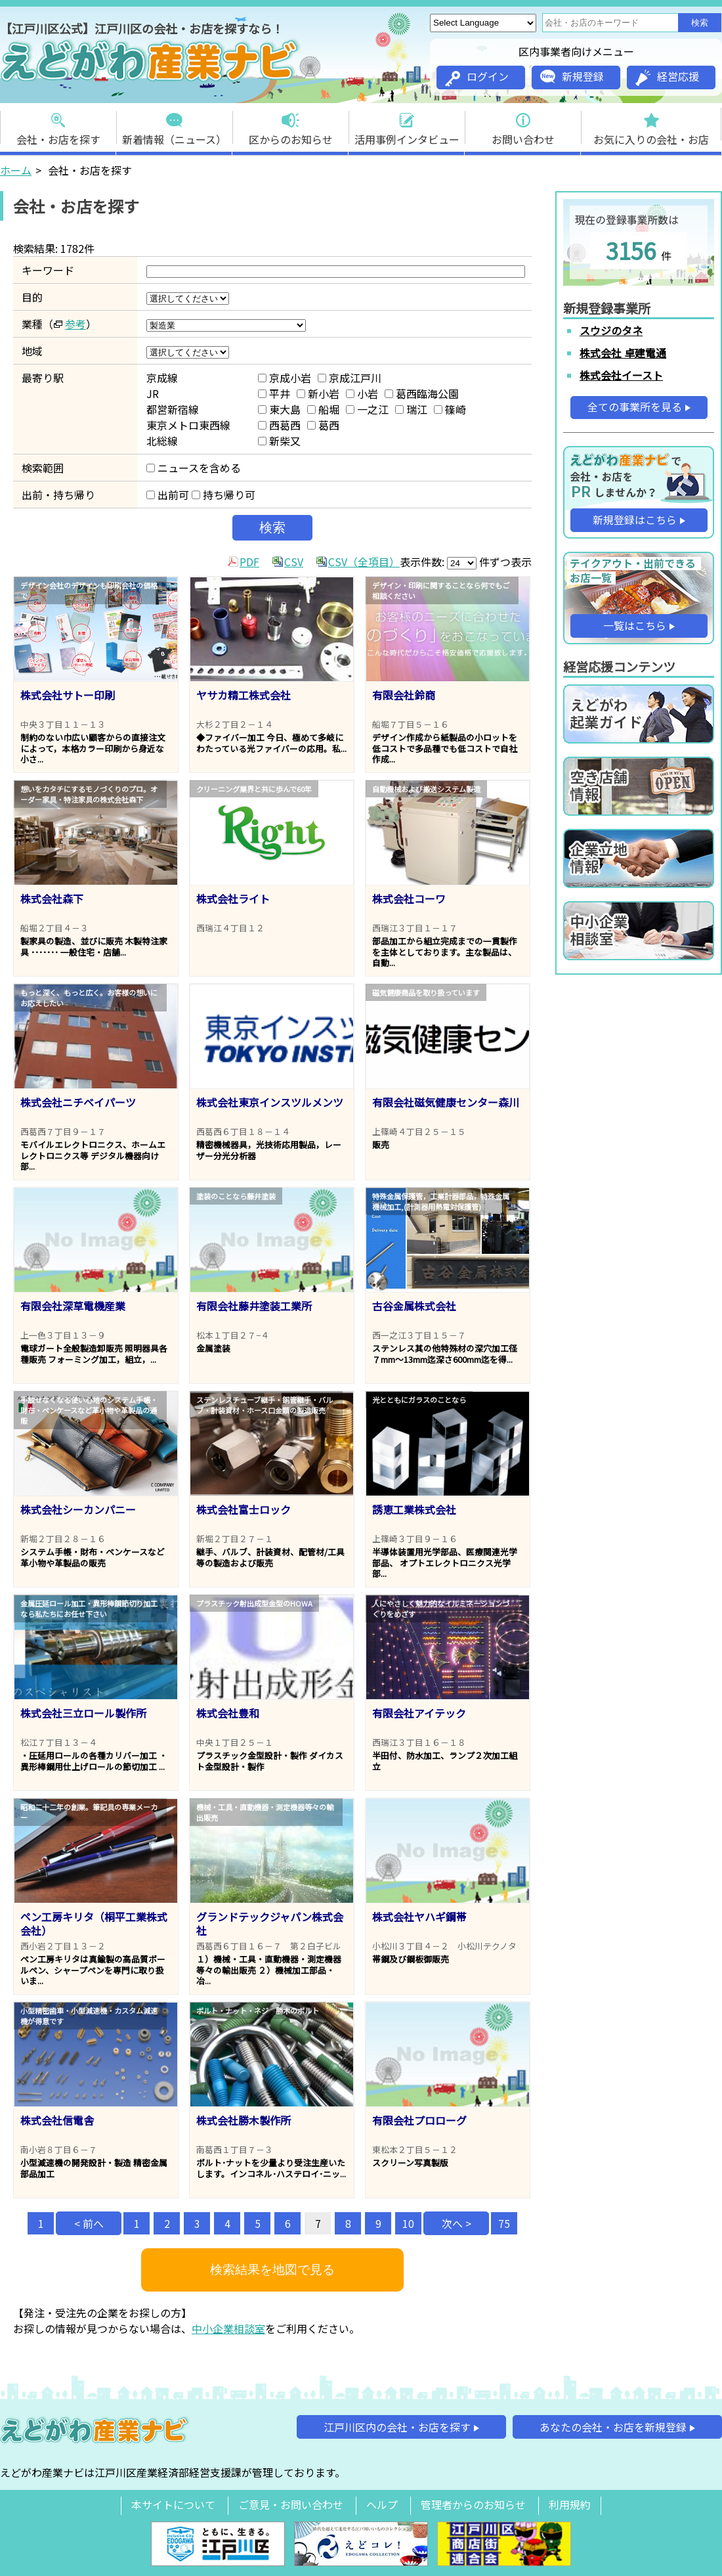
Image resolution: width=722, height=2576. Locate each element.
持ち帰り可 (223, 494)
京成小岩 (284, 378)
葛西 (323, 425)
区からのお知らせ (291, 125)
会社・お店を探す (58, 125)
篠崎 (450, 409)
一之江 (367, 409)
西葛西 (279, 425)
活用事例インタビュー (406, 125)
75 (504, 2223)
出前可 (167, 494)
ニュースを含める (193, 468)
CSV (293, 561)
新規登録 (572, 76)
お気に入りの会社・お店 (651, 125)
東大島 (279, 409)
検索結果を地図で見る (272, 2269)
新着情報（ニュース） (174, 125)
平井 (274, 393)
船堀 (323, 409)
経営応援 (667, 77)
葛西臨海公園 (422, 393)
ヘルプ (382, 2504)
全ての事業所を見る (634, 406)
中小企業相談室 (228, 2328)
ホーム (16, 170)
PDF (249, 561)
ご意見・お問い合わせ (290, 2504)
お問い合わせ (523, 125)
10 (408, 2223)
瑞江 (411, 409)
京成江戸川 (349, 378)
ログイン (477, 77)
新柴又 (279, 441)
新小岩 (318, 393)
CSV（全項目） (364, 561)
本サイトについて (173, 2504)
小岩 (362, 393)
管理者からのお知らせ (473, 2504)
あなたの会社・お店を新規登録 (613, 2427)
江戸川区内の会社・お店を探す (397, 2427)
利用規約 (570, 2504)
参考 (75, 324)
